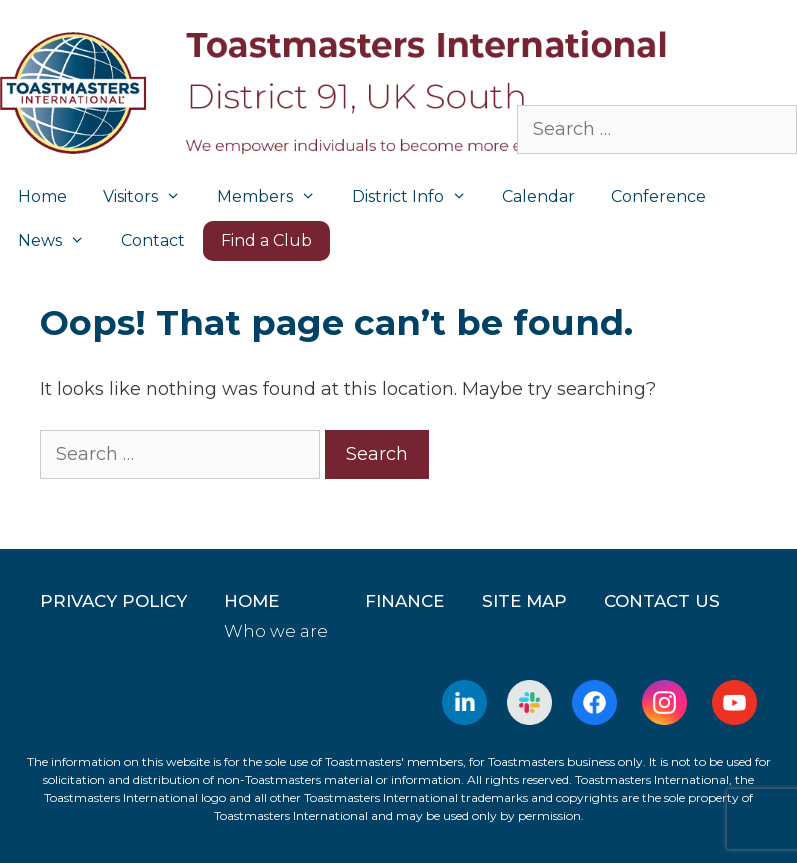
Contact (153, 240)
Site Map (524, 601)
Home (42, 196)
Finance (404, 601)
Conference (658, 196)
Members (275, 197)
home (251, 601)
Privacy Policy (113, 601)
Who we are (276, 631)
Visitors (151, 197)
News (60, 241)
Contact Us (662, 601)
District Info (418, 197)
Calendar (538, 196)
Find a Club (266, 240)
